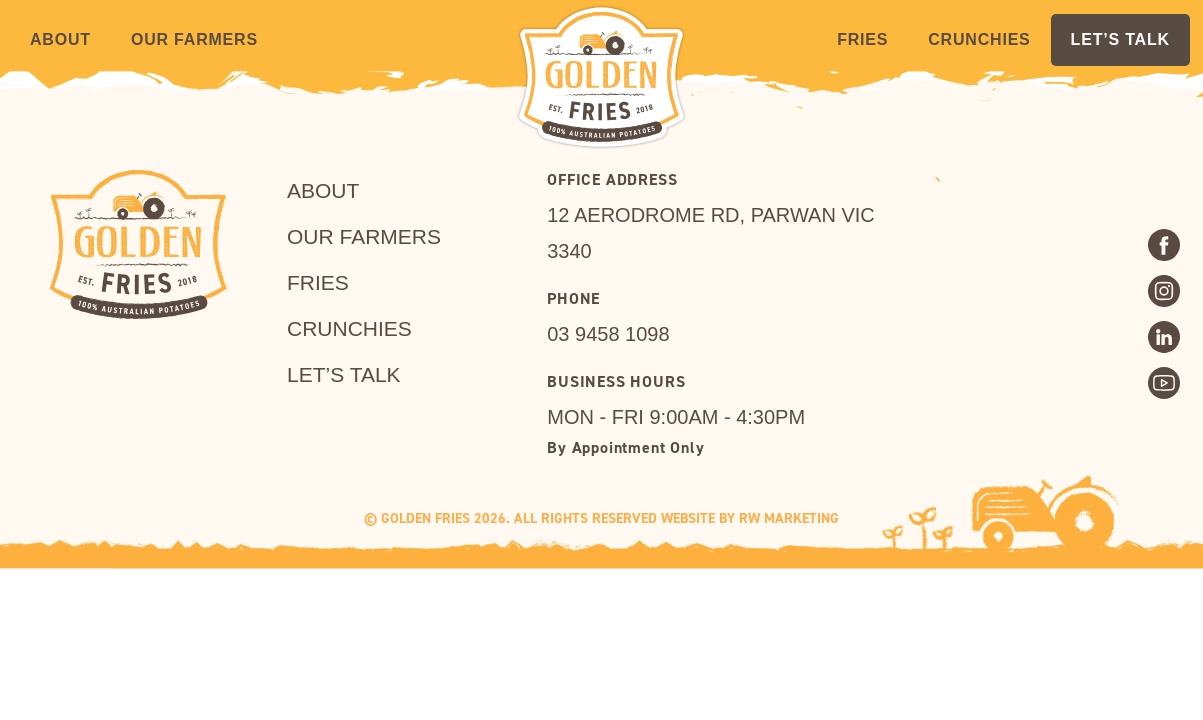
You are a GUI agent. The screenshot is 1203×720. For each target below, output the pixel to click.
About (60, 39)
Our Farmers (194, 39)
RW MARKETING (789, 518)
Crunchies (979, 39)
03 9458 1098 (608, 334)
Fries (862, 39)
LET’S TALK (1120, 39)
